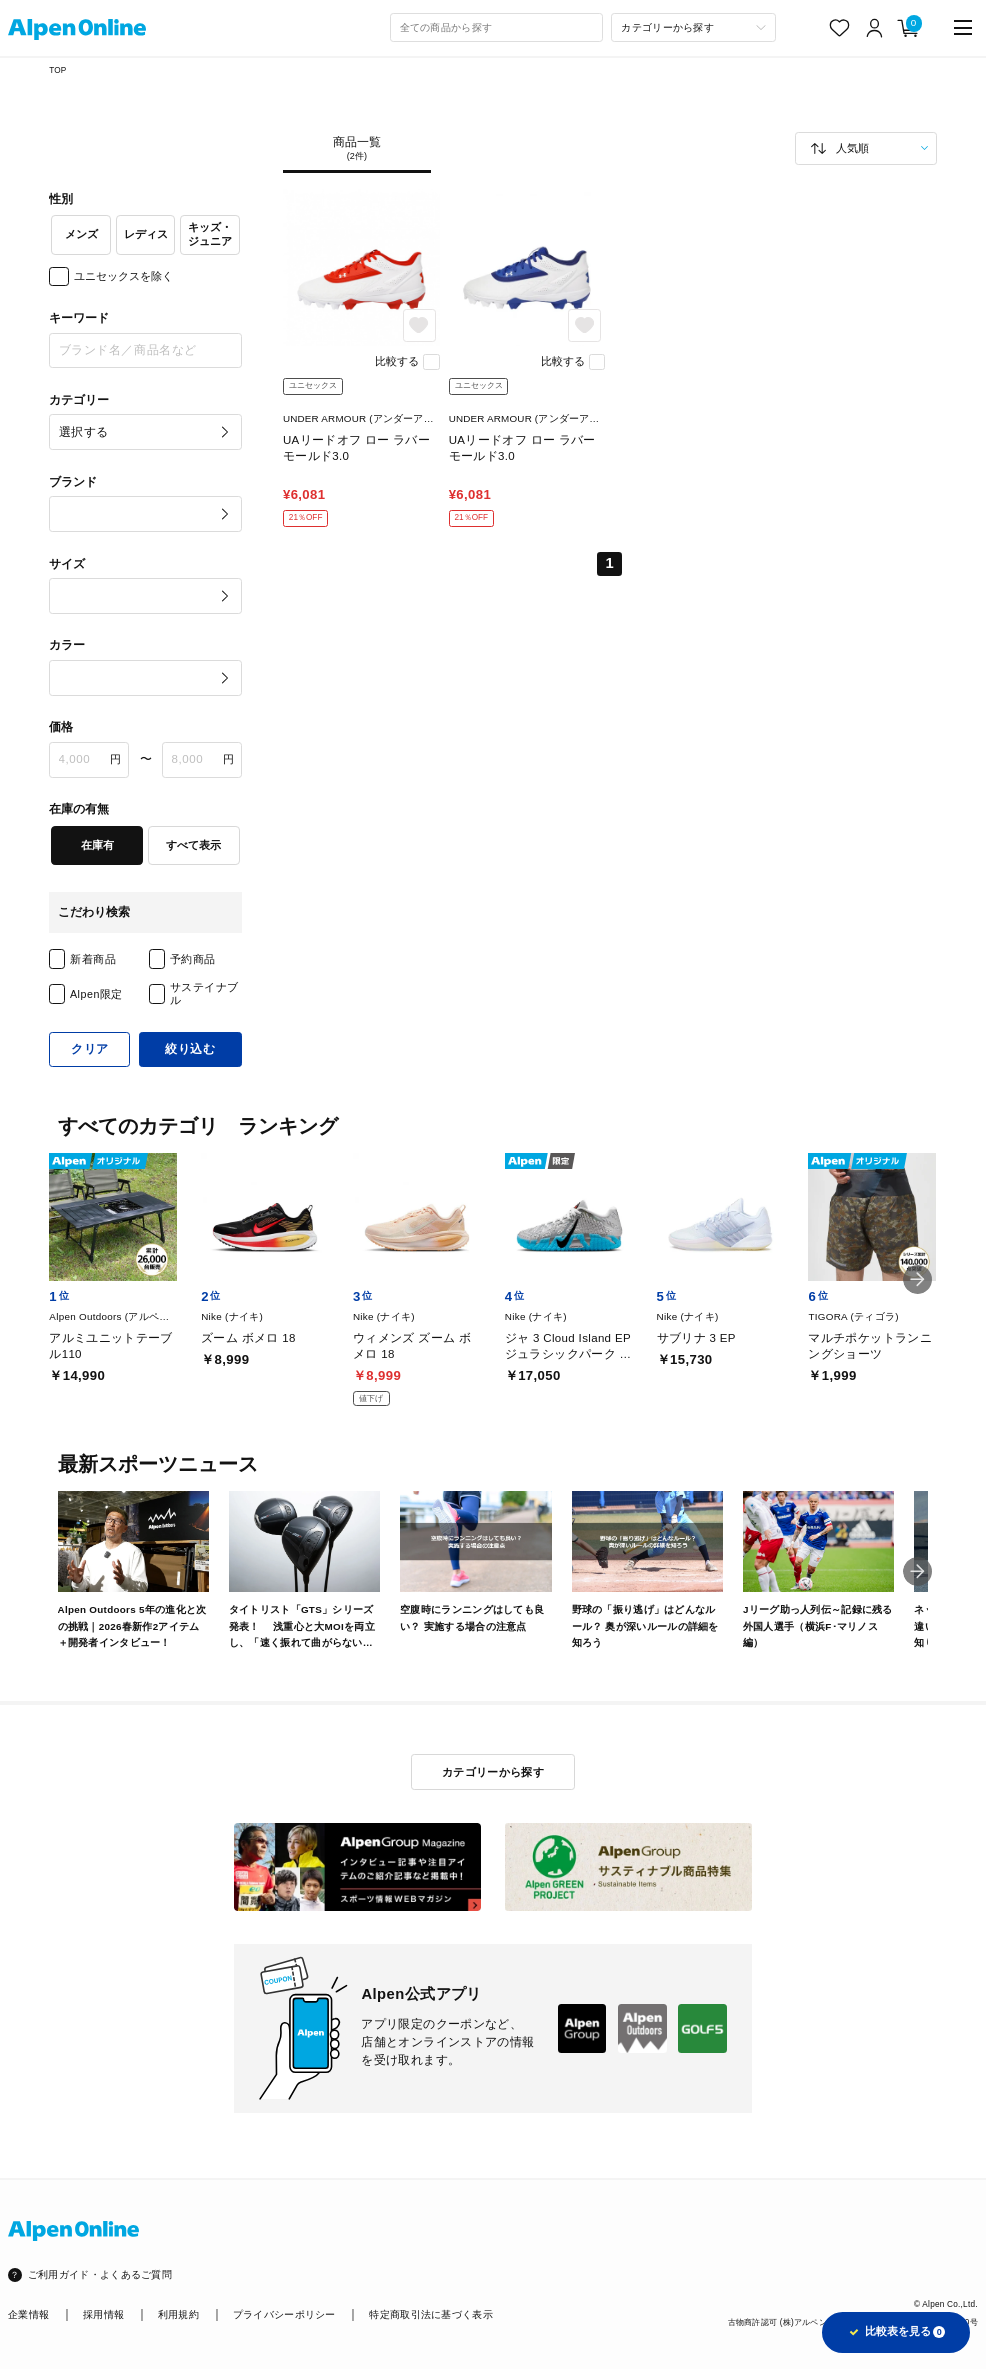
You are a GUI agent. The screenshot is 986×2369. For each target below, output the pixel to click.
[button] (918, 1280)
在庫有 (97, 845)
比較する (397, 361)
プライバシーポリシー (284, 2314)
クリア (90, 1049)
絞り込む (190, 1049)
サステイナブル (204, 993)
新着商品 (93, 959)
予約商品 (193, 959)
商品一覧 (357, 149)
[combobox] (497, 27)
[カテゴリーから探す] (693, 27)
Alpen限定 (96, 994)
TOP (57, 70)
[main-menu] (963, 28)
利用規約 (178, 2314)
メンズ (81, 234)
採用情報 (103, 2314)
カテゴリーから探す (493, 1772)
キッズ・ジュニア (210, 234)
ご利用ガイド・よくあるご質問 (100, 2274)
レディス (146, 234)
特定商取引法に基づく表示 (431, 2314)
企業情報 (28, 2314)
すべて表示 (193, 845)
